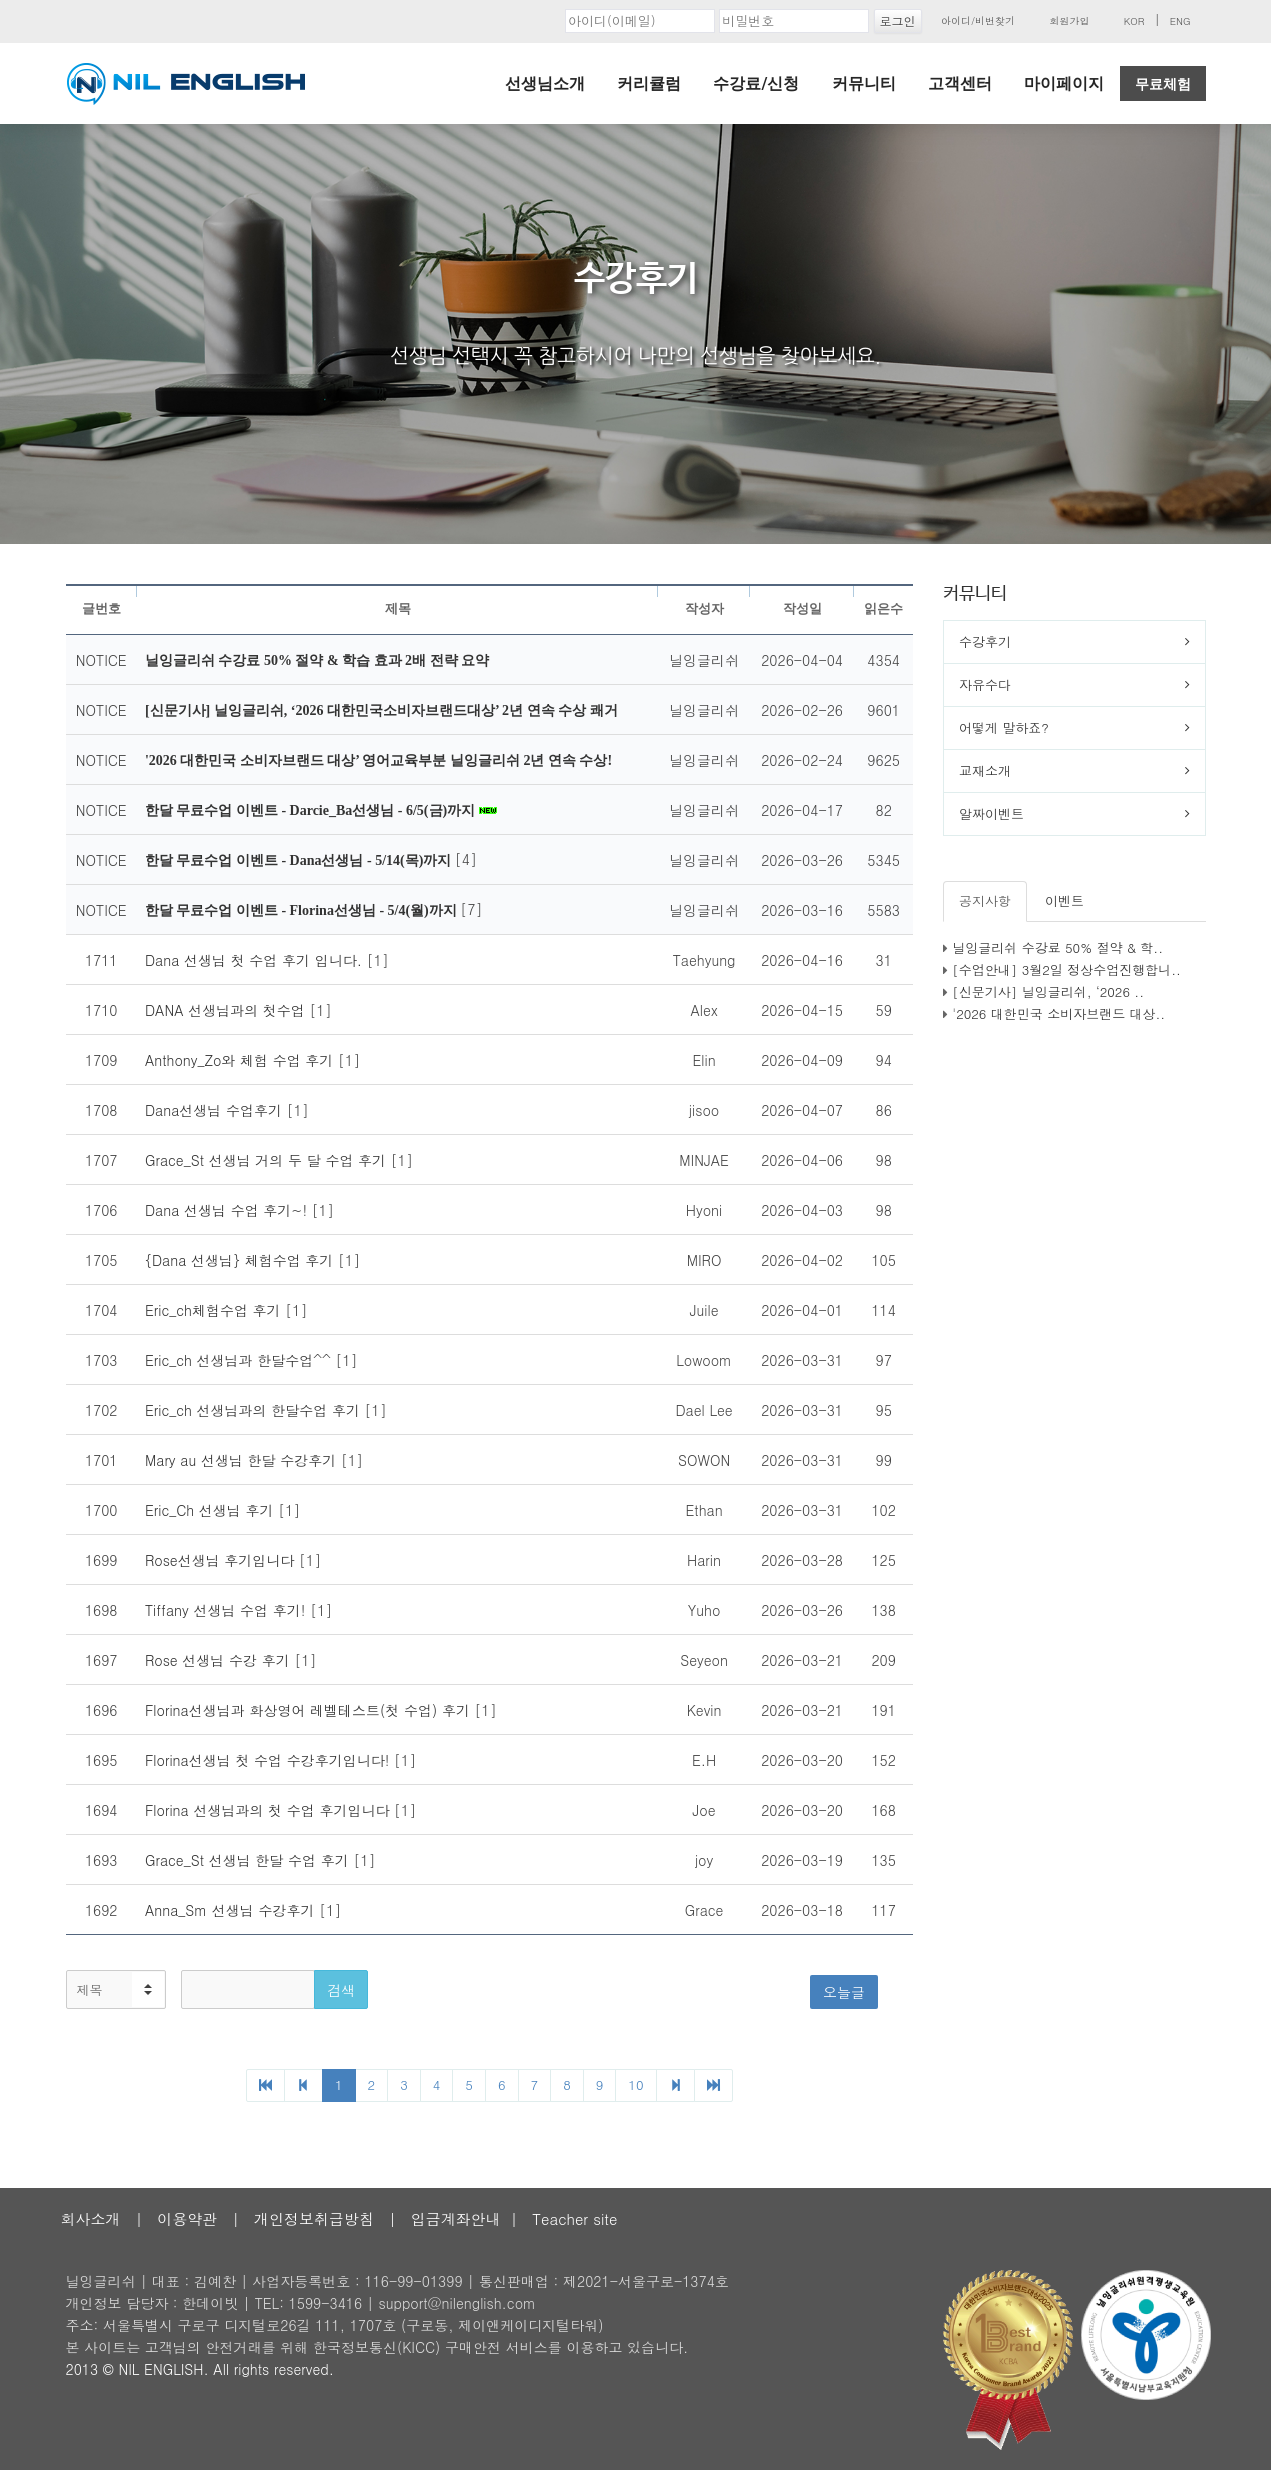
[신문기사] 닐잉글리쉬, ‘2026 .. (1048, 991)
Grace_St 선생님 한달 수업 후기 (249, 1860)
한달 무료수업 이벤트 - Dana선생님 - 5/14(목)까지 (300, 860)
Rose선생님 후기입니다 (222, 1560)
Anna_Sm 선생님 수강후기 (232, 1910)
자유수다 (985, 684)
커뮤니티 (864, 83)
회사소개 (91, 2218)
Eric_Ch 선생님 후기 (211, 1510)
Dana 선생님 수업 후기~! (228, 1210)
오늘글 (844, 1992)
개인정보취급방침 (314, 2218)
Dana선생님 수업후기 (216, 1110)
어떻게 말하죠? (1004, 727)
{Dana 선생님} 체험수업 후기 (241, 1260)
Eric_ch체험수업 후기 (215, 1310)
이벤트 (1064, 900)
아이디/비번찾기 (978, 21)
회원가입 (1069, 21)
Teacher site (574, 2218)
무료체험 (1163, 84)
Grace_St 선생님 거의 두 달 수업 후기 (268, 1160)
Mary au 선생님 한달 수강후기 (243, 1460)
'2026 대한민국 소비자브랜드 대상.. (1058, 1013)
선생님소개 (545, 83)
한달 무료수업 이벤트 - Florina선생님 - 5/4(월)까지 (302, 910)
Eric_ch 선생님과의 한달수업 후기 (255, 1410)
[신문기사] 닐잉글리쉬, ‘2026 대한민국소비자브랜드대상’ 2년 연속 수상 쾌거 (381, 710)
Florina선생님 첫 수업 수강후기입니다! (269, 1760)
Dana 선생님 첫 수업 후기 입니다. (256, 960)
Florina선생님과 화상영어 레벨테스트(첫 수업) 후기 (310, 1710)
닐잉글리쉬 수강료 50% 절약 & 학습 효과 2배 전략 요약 (317, 660)
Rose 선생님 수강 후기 (220, 1660)
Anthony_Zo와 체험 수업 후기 (241, 1060)
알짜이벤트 (991, 813)
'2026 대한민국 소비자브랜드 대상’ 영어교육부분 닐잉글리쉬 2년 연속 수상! (378, 760)
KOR (1134, 21)
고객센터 (960, 83)
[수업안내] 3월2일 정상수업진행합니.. (1066, 969)
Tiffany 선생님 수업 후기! (227, 1610)
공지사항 (985, 900)
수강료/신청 (756, 83)
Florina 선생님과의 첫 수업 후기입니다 (269, 1810)
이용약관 (187, 2218)
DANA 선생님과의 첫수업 (227, 1010)
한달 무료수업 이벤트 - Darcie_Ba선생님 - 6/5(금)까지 (312, 810)
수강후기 (985, 641)
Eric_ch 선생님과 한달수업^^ (240, 1360)
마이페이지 (1064, 83)
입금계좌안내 (456, 2218)
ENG (1180, 21)
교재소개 (985, 770)
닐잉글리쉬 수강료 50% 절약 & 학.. (1057, 947)
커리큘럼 (649, 83)
